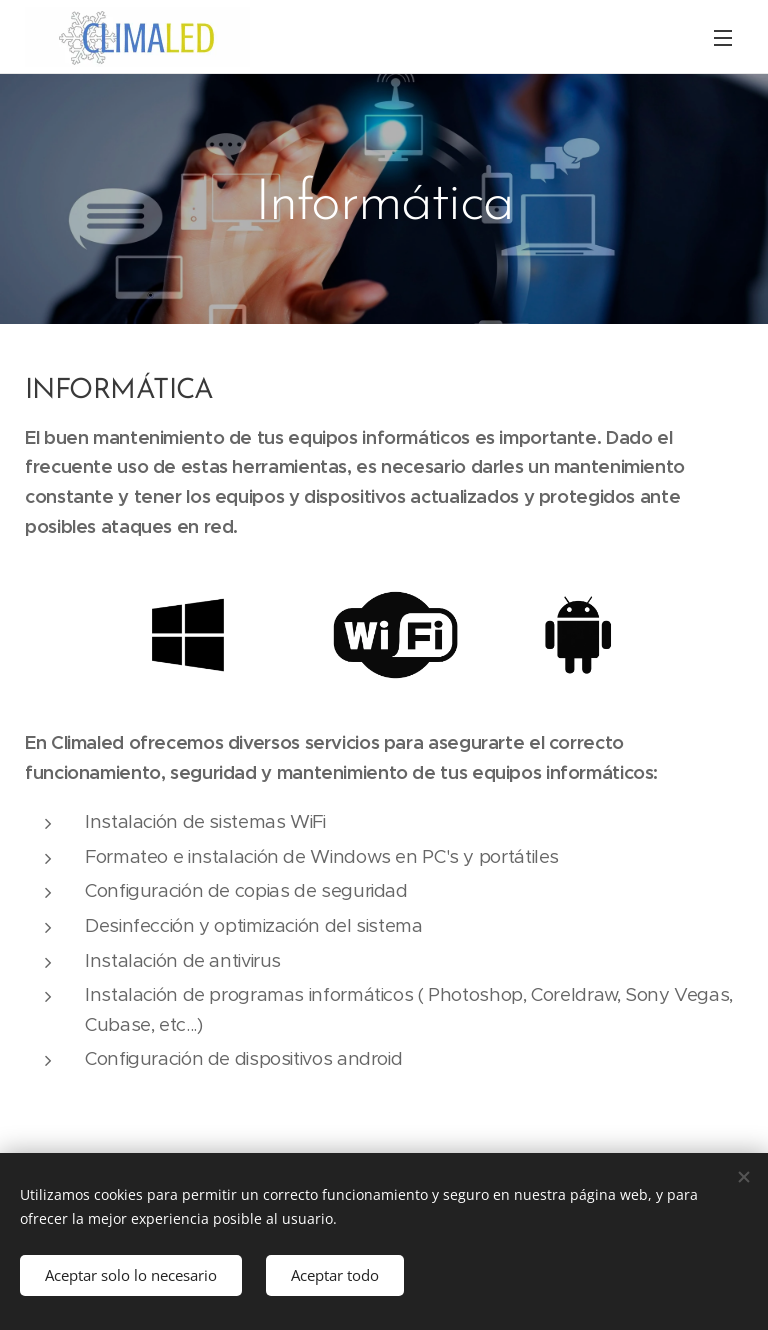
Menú (723, 38)
